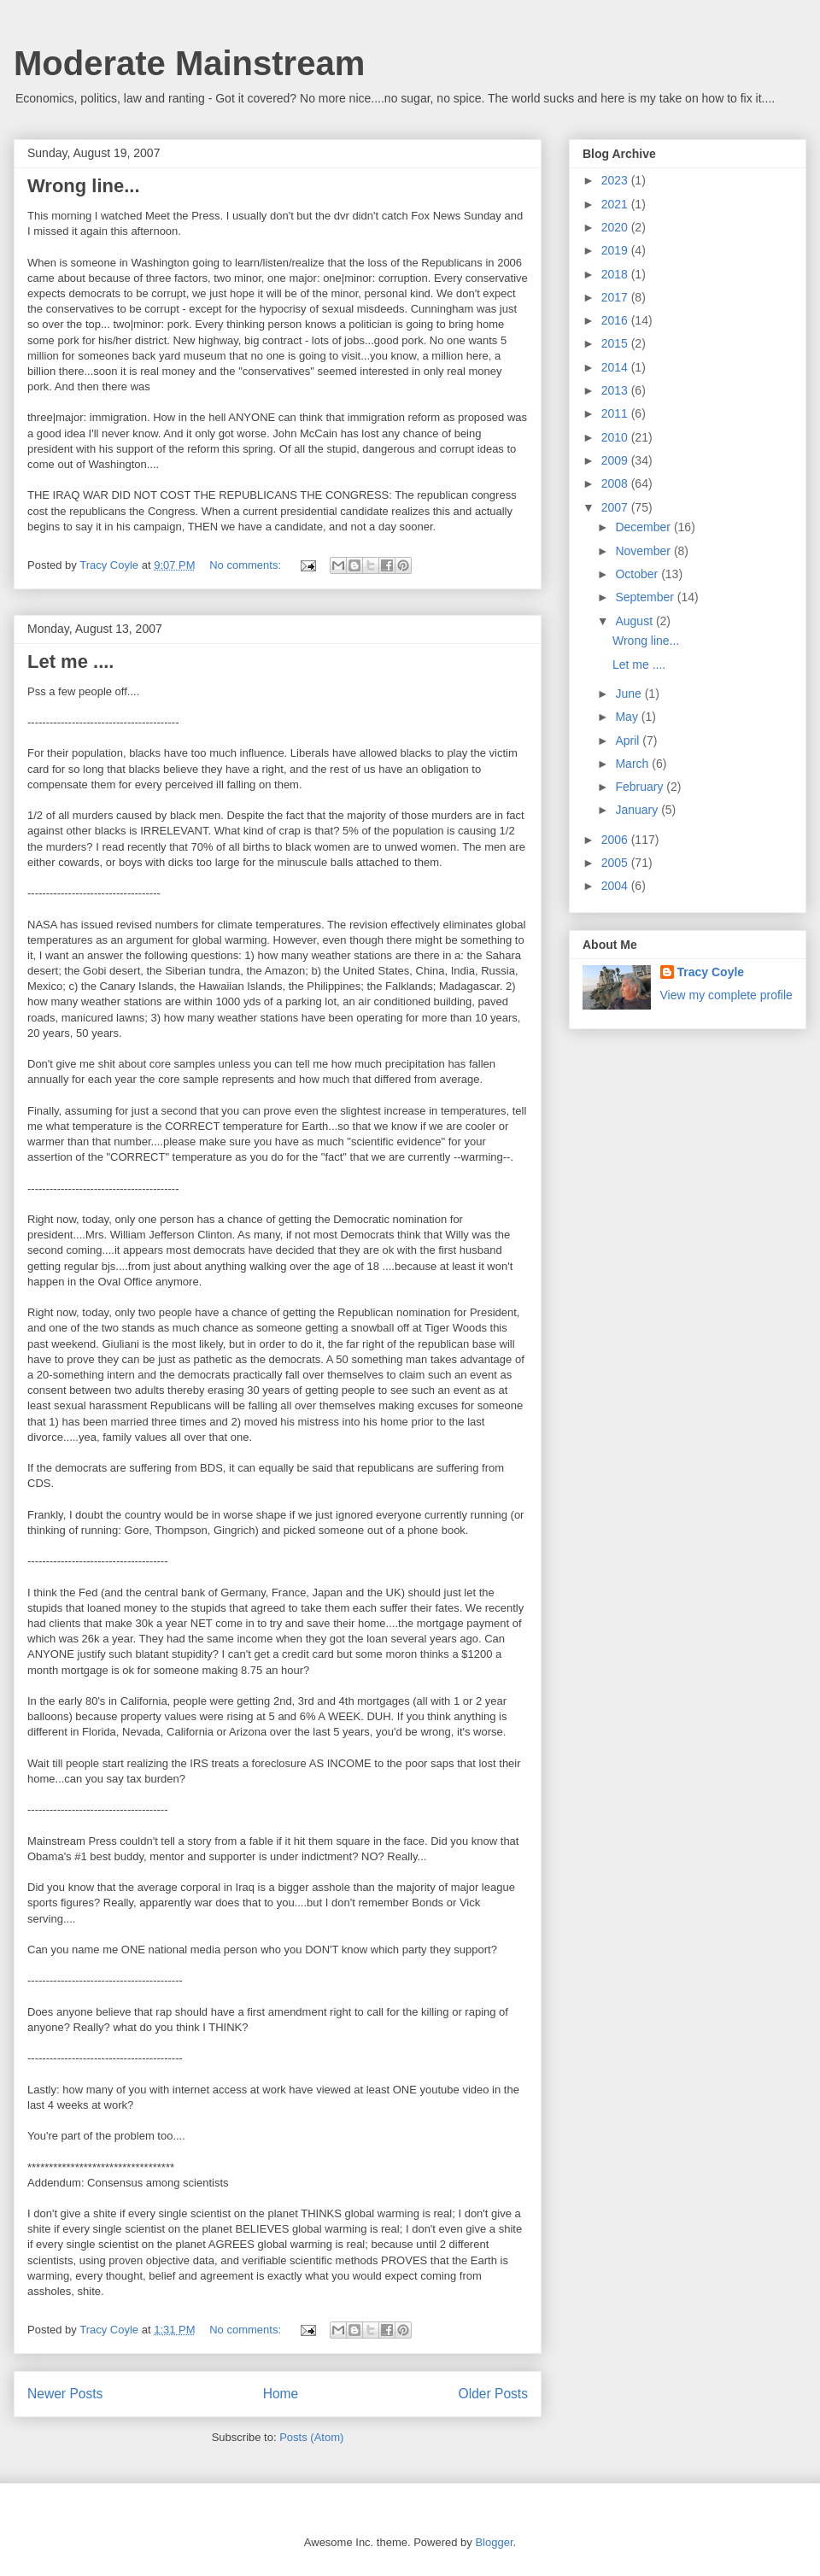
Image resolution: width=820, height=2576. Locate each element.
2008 (616, 483)
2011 (616, 413)
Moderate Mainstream (189, 63)
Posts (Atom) (311, 2437)
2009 (616, 460)
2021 (616, 204)
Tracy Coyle (711, 972)
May (628, 716)
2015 (616, 343)
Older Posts (493, 2393)
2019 (616, 250)
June (629, 693)
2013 (616, 390)
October (638, 574)
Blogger (493, 2542)
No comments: (246, 565)
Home (281, 2393)
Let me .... (70, 661)
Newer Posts (64, 2393)
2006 (616, 839)
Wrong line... (83, 185)
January (638, 810)
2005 (616, 862)
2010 (616, 437)
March (633, 763)
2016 (616, 320)
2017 (616, 297)
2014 (616, 367)
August (635, 621)
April (628, 740)
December (644, 527)
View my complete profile (726, 995)
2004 (616, 886)
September (645, 597)
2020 (616, 227)
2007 (616, 507)
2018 (616, 274)
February (640, 786)
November (644, 551)
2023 (616, 180)
